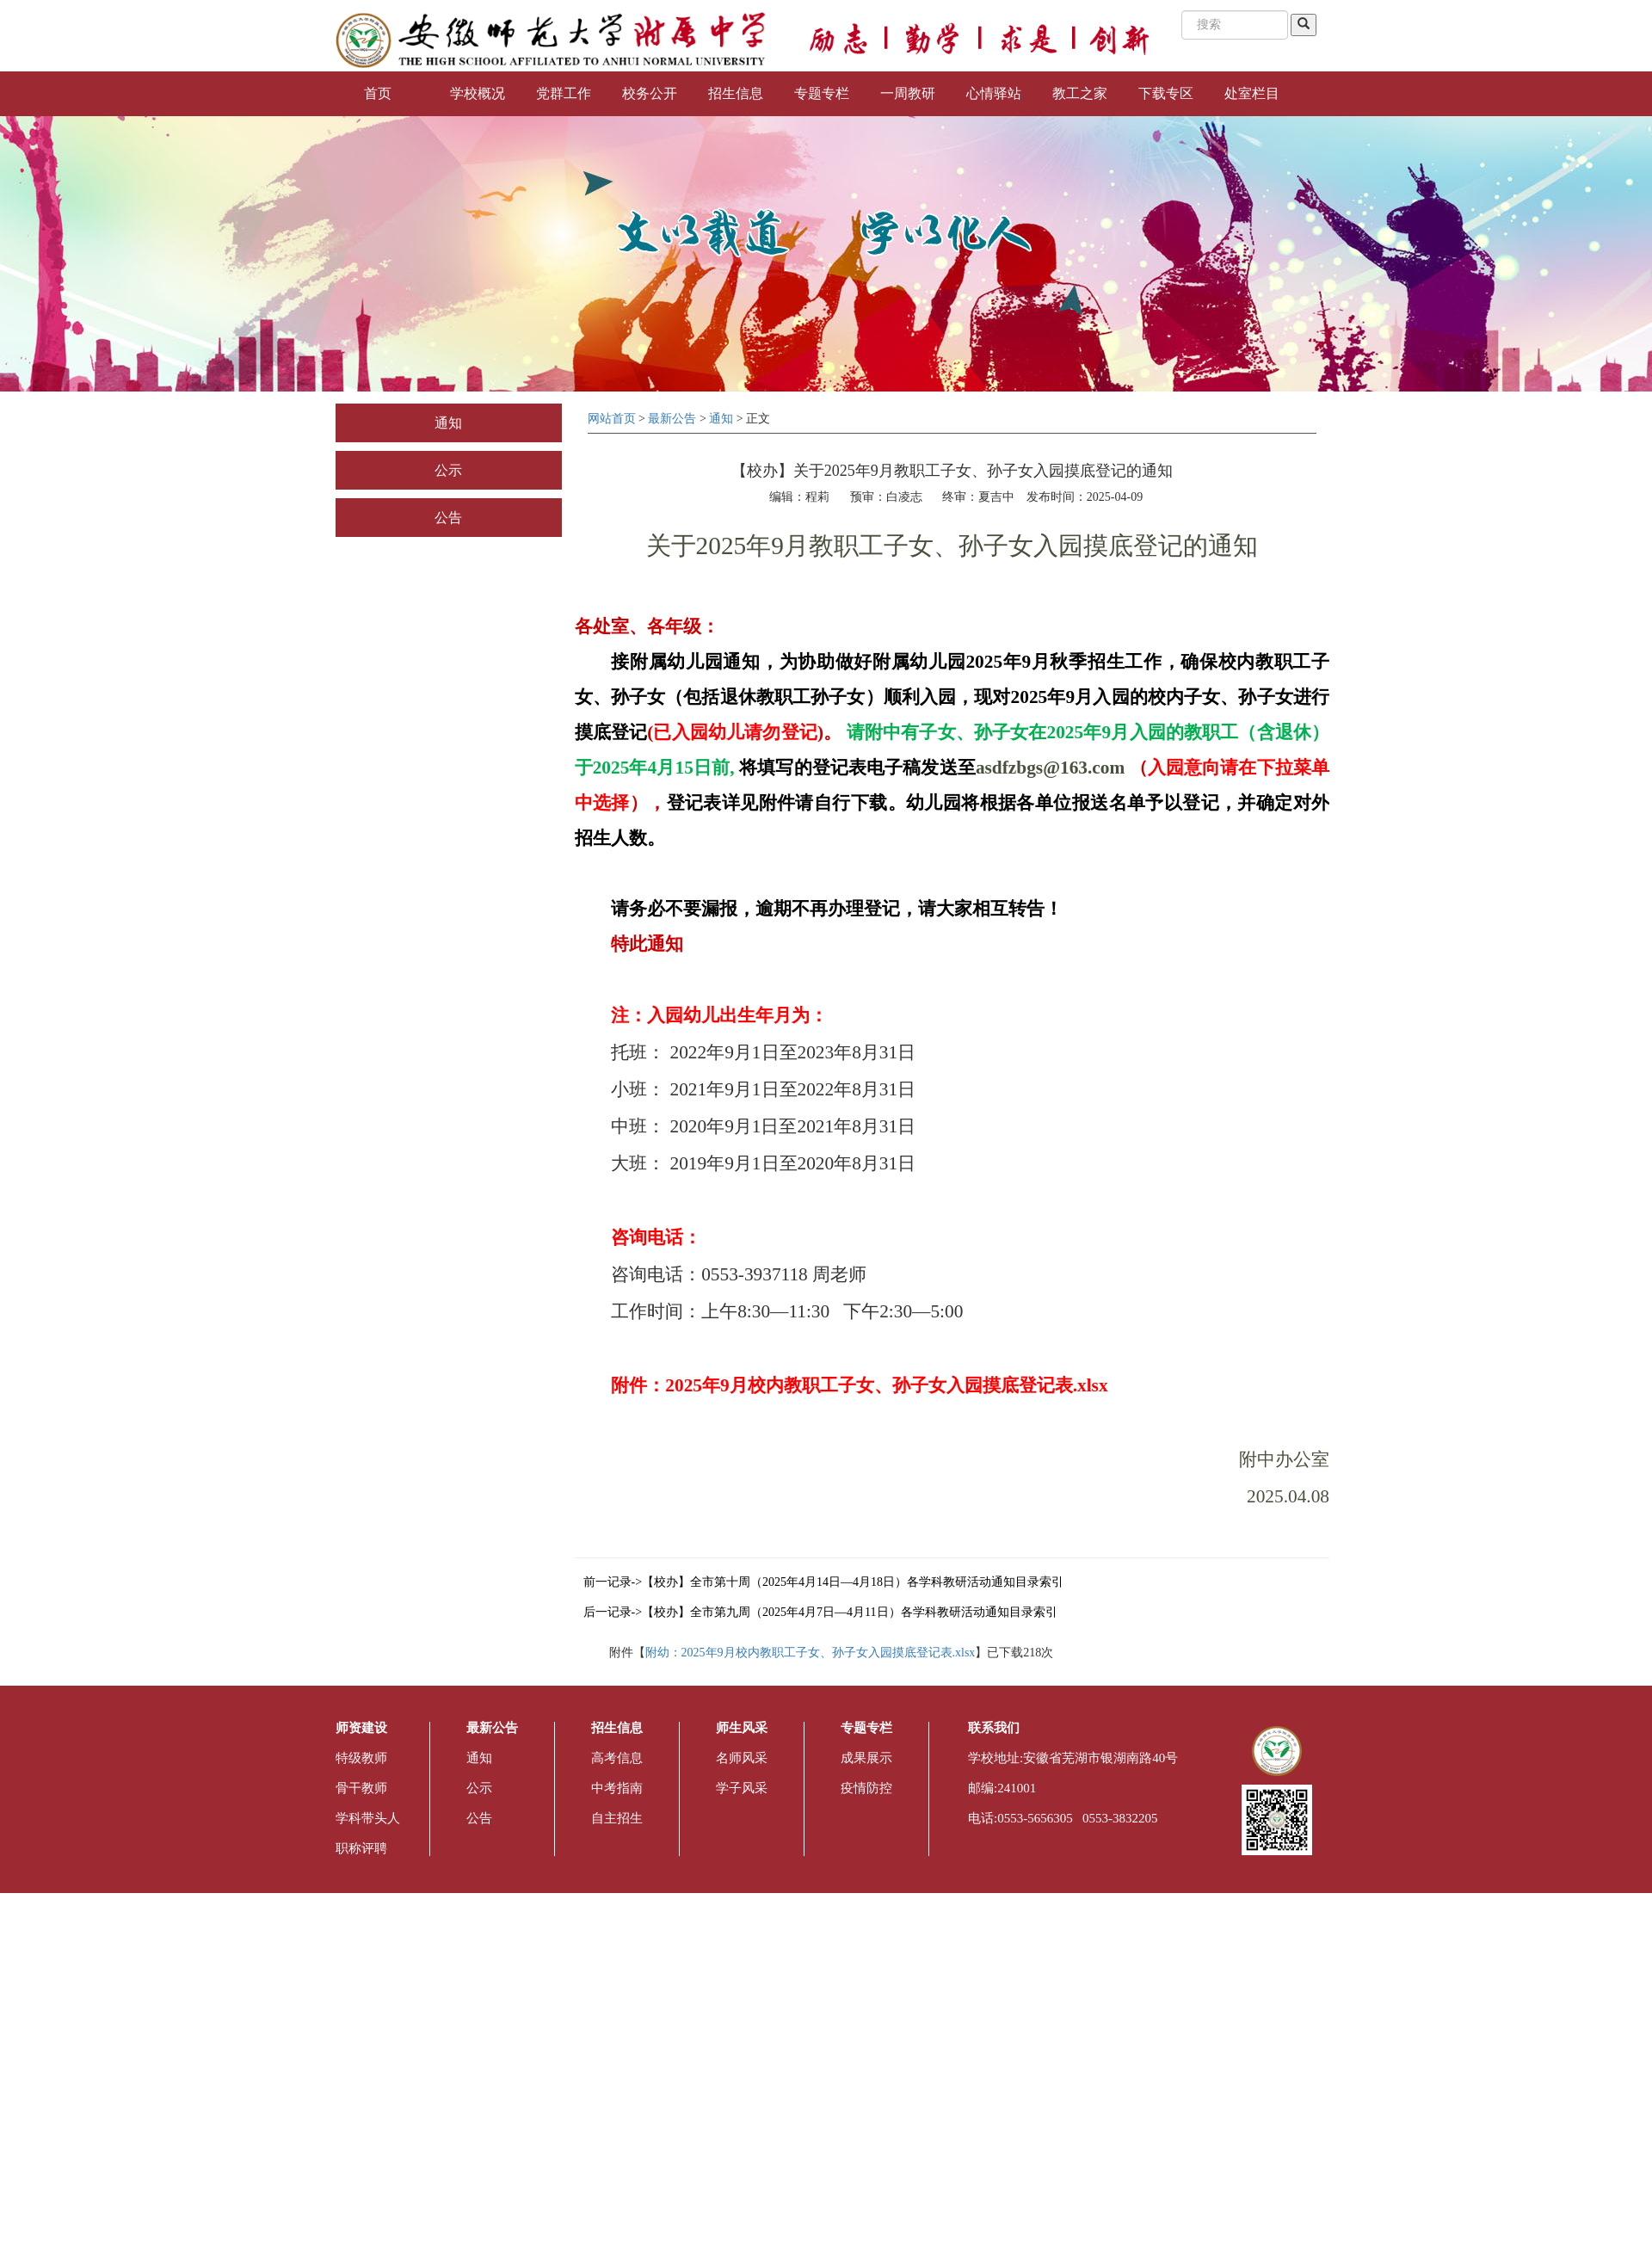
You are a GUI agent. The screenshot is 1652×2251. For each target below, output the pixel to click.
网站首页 (612, 418)
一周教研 (907, 93)
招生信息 (735, 93)
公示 (448, 470)
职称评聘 (361, 1848)
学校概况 (477, 93)
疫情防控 (866, 1788)
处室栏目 (1251, 93)
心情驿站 (993, 93)
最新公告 (672, 418)
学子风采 (741, 1788)
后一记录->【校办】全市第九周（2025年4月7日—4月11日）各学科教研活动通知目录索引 (820, 1612)
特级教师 (361, 1758)
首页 (377, 93)
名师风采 (741, 1758)
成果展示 (866, 1758)
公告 (448, 517)
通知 (448, 423)
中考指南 (617, 1788)
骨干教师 (361, 1788)
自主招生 (617, 1818)
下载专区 (1165, 93)
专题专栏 (821, 93)
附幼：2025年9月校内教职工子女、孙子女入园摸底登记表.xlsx (810, 1652)
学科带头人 (368, 1818)
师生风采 (741, 1728)
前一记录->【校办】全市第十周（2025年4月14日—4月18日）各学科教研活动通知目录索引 (823, 1582)
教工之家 (1079, 93)
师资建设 (361, 1728)
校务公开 (649, 93)
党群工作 (563, 93)
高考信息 (617, 1758)
